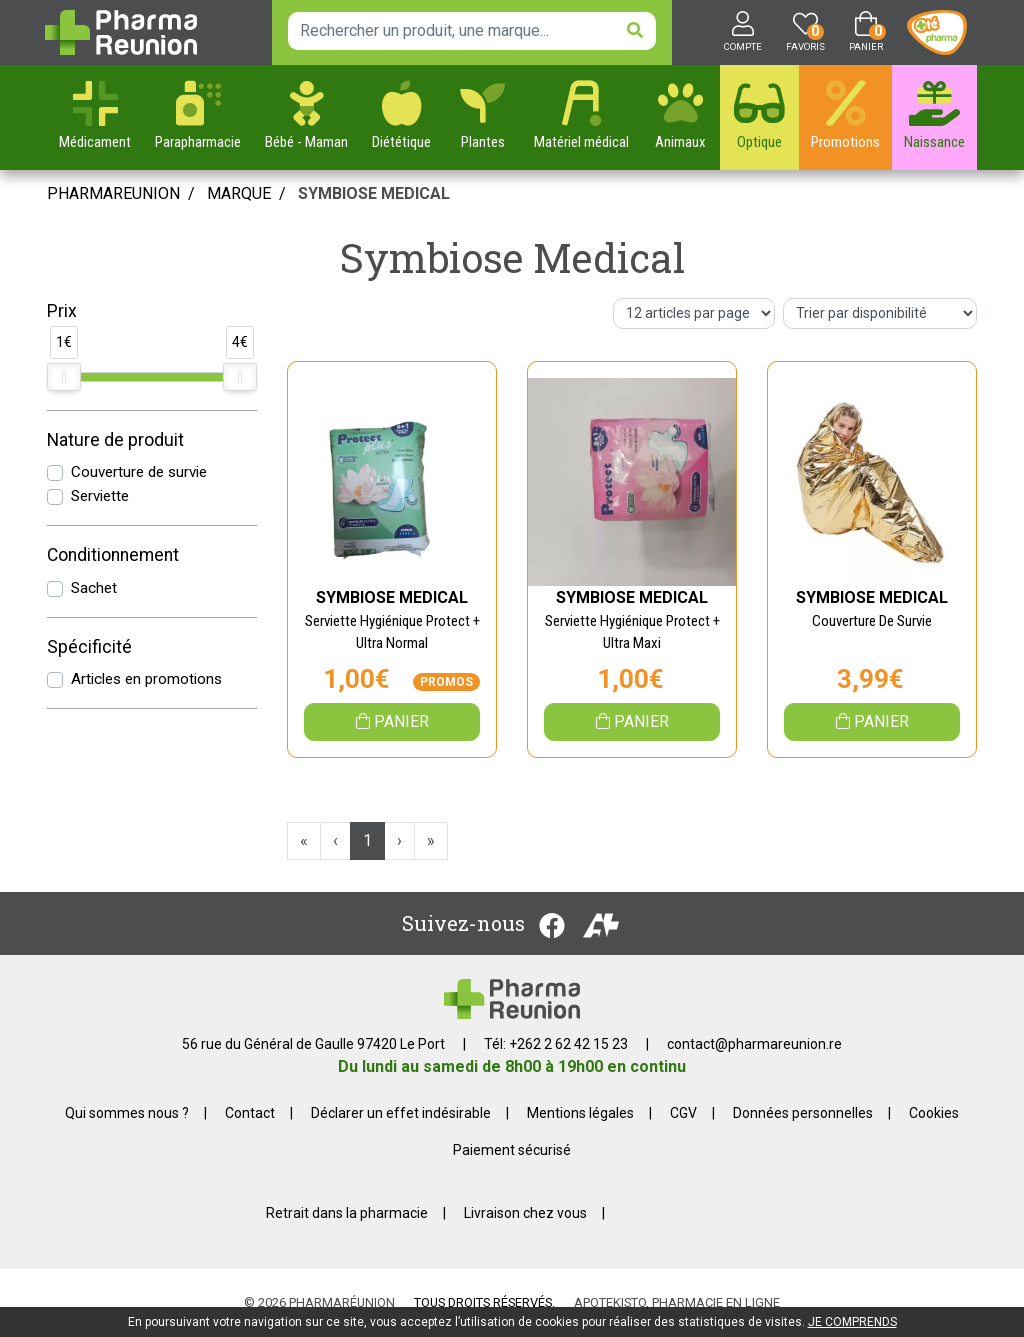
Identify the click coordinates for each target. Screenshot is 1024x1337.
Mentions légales (580, 1113)
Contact (250, 1113)
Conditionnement (113, 555)
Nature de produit (115, 440)
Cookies (934, 1113)
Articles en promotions (146, 679)
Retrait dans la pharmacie (347, 1213)
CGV (683, 1113)
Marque (239, 193)
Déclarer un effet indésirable (401, 1113)
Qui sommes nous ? (127, 1113)
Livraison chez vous (525, 1213)
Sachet (94, 588)
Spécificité (89, 647)
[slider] (64, 377)
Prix (62, 311)
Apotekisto (677, 1302)
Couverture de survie (139, 472)
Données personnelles (803, 1113)
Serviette (100, 496)
